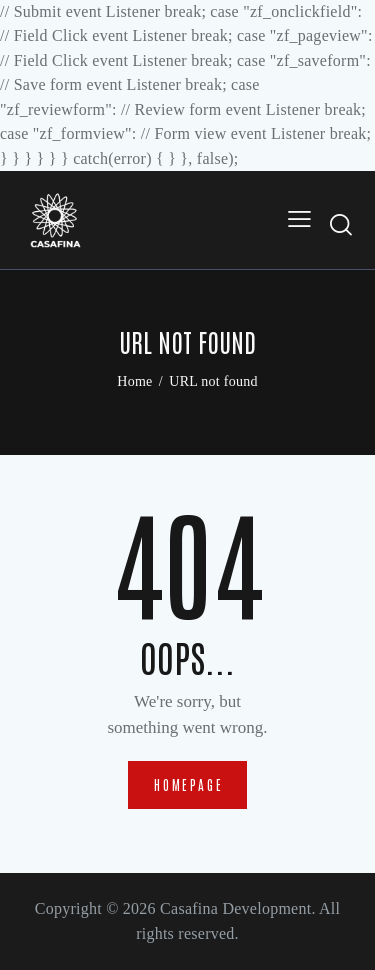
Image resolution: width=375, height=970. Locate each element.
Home (134, 381)
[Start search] (342, 224)
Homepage (188, 784)
